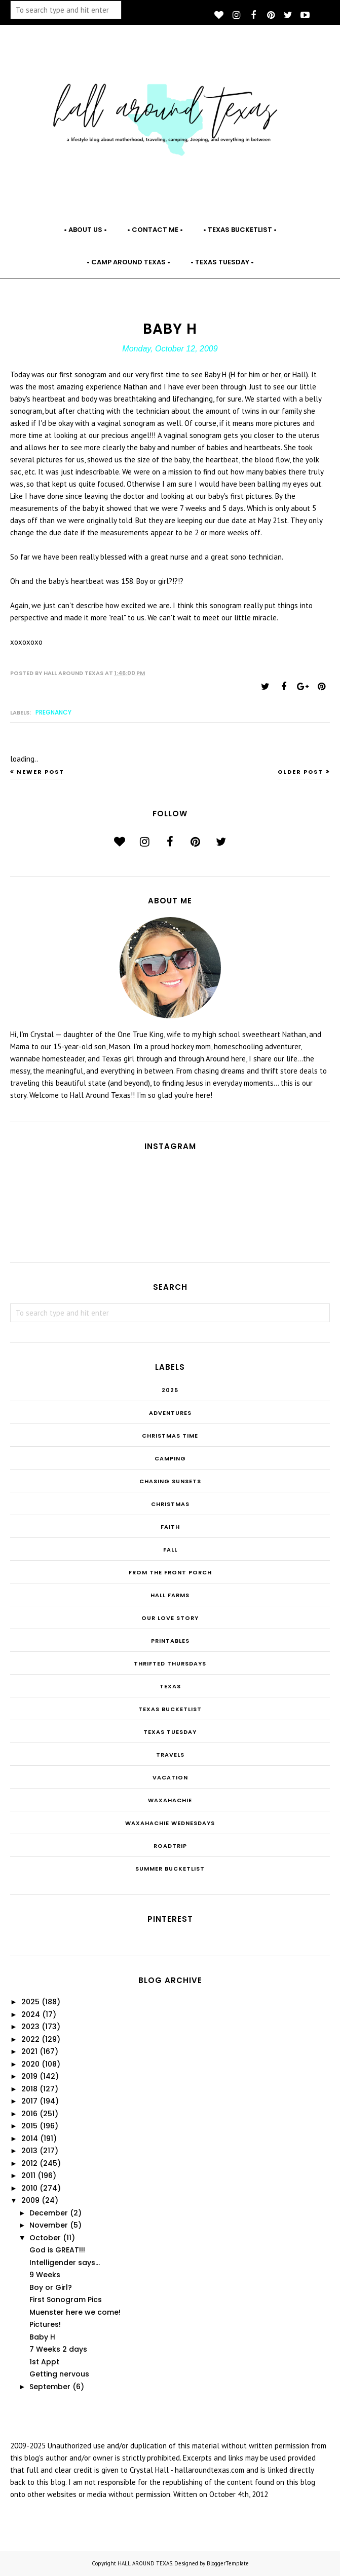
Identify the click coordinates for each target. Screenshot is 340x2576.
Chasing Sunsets (170, 1481)
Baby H (42, 2337)
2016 (29, 2114)
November (48, 2225)
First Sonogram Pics (65, 2299)
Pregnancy (53, 712)
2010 (29, 2188)
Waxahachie (170, 1800)
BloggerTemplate (228, 2563)
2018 (29, 2089)
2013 (29, 2151)
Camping (170, 1458)
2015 (29, 2126)
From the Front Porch (170, 1572)
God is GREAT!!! (57, 2250)
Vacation (170, 1777)
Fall (170, 1549)
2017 (29, 2101)
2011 (28, 2175)
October (45, 2238)
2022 (30, 2039)
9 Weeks (44, 2275)
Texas (170, 1686)
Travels (170, 1755)
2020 (30, 2064)
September (49, 2387)
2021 (29, 2051)
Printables (170, 1641)
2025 (170, 1390)
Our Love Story (170, 1618)
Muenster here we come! (75, 2312)
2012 (29, 2163)
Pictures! (45, 2324)
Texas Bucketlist (170, 1709)
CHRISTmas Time (170, 1436)
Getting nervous (59, 2374)
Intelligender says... (64, 2262)
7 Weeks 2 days (58, 2349)
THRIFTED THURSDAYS (170, 1663)
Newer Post (40, 772)
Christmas (170, 1504)
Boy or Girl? (50, 2287)
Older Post (300, 772)
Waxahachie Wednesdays (170, 1823)
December (48, 2213)
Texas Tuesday (170, 1732)
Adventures (170, 1413)
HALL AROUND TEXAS (145, 2563)
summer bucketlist (170, 1869)
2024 (30, 2014)
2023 (30, 2027)
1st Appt (44, 2362)
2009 (30, 2200)
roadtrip (170, 1846)
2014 (29, 2138)
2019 (29, 2076)
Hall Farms (170, 1595)
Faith (170, 1527)
